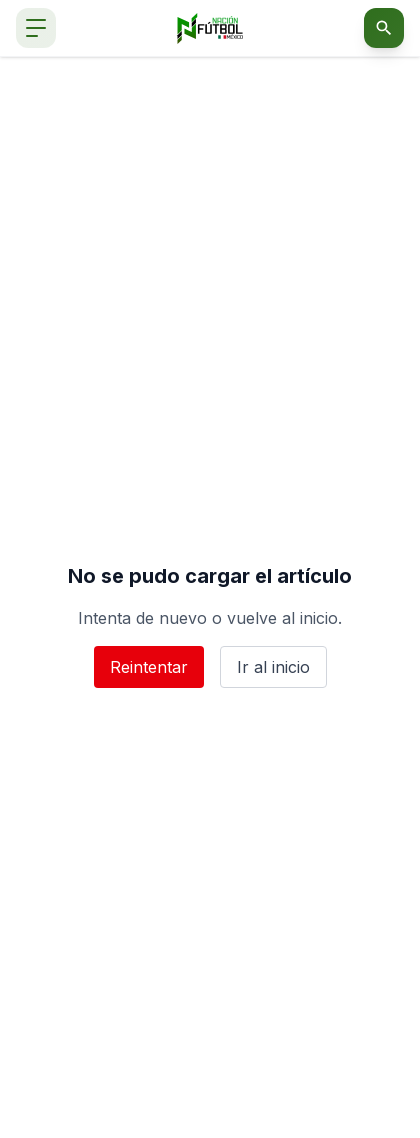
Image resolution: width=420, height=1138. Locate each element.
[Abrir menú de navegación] (36, 28)
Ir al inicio (273, 667)
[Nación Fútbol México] (210, 28)
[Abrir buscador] (384, 28)
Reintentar (149, 667)
